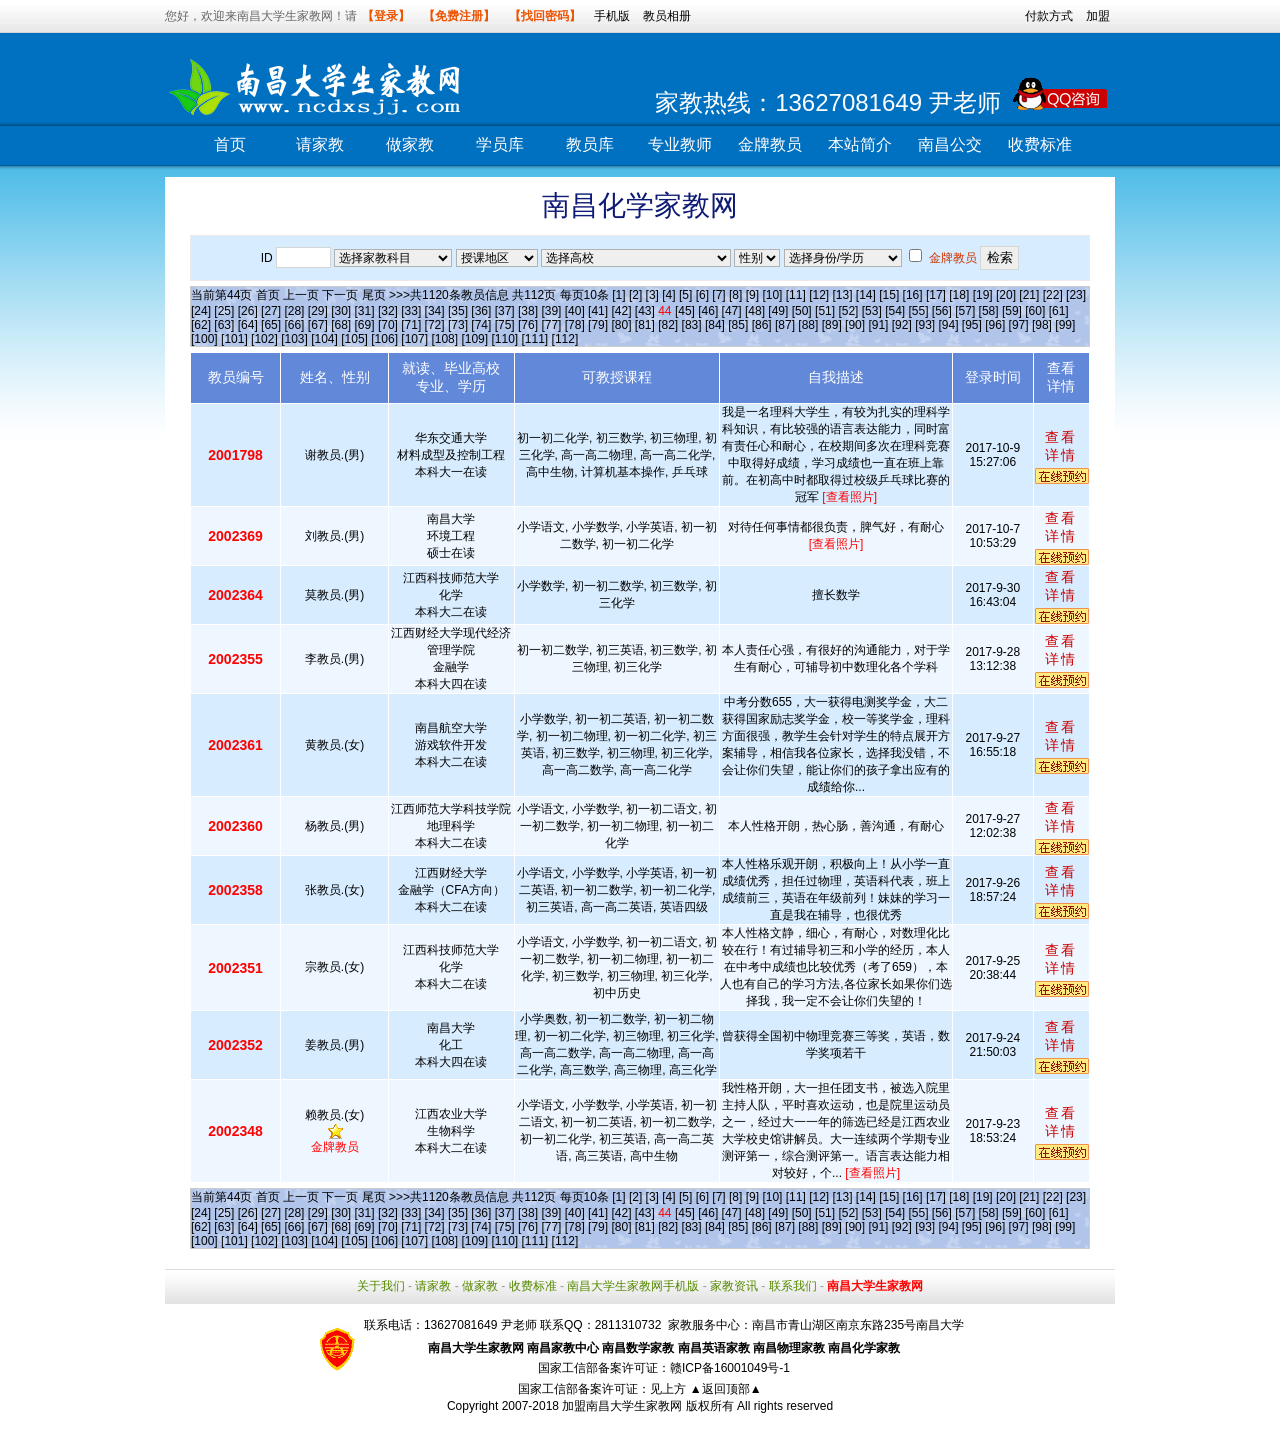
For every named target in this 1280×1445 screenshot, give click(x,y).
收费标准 (1040, 144)
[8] (735, 295)
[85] (738, 325)
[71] (411, 325)
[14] (866, 295)
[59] (1012, 311)
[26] (248, 311)
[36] (481, 311)
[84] (715, 325)
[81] (645, 325)
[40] (575, 311)
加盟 (1098, 16)
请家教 (320, 144)
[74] (481, 325)
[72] (435, 325)
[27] (271, 311)
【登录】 (386, 16)
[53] (872, 311)
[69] (365, 325)
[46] (708, 311)
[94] (949, 325)
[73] (458, 325)
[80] (621, 325)
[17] (936, 295)
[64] (248, 325)
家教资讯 (734, 1286)
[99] (1065, 325)
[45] (685, 311)
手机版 (612, 16)
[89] (832, 325)
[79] (598, 325)
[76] (528, 325)
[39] (551, 311)
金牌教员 (770, 144)
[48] (755, 311)
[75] (505, 325)
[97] (1019, 325)
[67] (318, 325)
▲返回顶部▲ (726, 1389)
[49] (778, 311)
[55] (918, 311)
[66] (294, 325)
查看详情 (1061, 446)
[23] (1076, 295)
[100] (204, 339)
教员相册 (667, 16)
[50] (802, 311)
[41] (598, 311)
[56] (942, 311)
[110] (504, 339)
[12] (819, 295)
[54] (895, 311)
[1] (618, 295)
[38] (528, 311)
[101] (234, 339)
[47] (732, 311)
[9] (752, 295)
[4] (668, 295)
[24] (201, 311)
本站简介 (860, 144)
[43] (645, 311)
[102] (264, 339)
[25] (224, 311)
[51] (825, 311)
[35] (458, 311)
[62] (201, 325)
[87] (785, 325)
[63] (224, 325)
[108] (444, 339)
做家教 (410, 144)
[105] (354, 339)
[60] (1035, 311)
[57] (965, 311)
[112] (565, 339)
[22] (1053, 295)
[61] (1059, 311)
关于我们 (381, 1286)
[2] (635, 295)
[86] (762, 325)
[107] (414, 339)
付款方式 (1049, 16)
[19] (983, 295)
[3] (652, 295)
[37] (505, 311)
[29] (318, 311)
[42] (621, 311)
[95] (972, 325)
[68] (341, 325)
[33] (411, 311)
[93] (925, 325)
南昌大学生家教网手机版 (633, 1286)
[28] (294, 311)
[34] (435, 311)
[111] (535, 339)
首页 (230, 144)
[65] (271, 325)
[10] (772, 295)
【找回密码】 (545, 16)
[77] (551, 325)
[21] (1029, 295)
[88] (808, 325)
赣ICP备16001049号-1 (730, 1368)
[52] (848, 311)
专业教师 (680, 144)
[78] (575, 325)
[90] (855, 325)
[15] (889, 295)
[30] (341, 311)
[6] (702, 295)
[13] (842, 295)
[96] (995, 325)
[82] (668, 325)
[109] (474, 339)
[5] (685, 295)
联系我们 (793, 1286)
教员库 (590, 144)
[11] (796, 295)
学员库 (500, 144)
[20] (1006, 295)
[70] (388, 325)
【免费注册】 (459, 16)
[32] (388, 311)
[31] (365, 311)
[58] (989, 311)
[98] (1042, 325)
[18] (959, 295)
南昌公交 (950, 144)
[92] (902, 325)
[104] (324, 339)
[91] (878, 325)
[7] (718, 295)
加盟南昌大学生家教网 (622, 1406)
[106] (384, 339)
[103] (294, 339)
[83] (692, 325)
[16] (913, 295)
